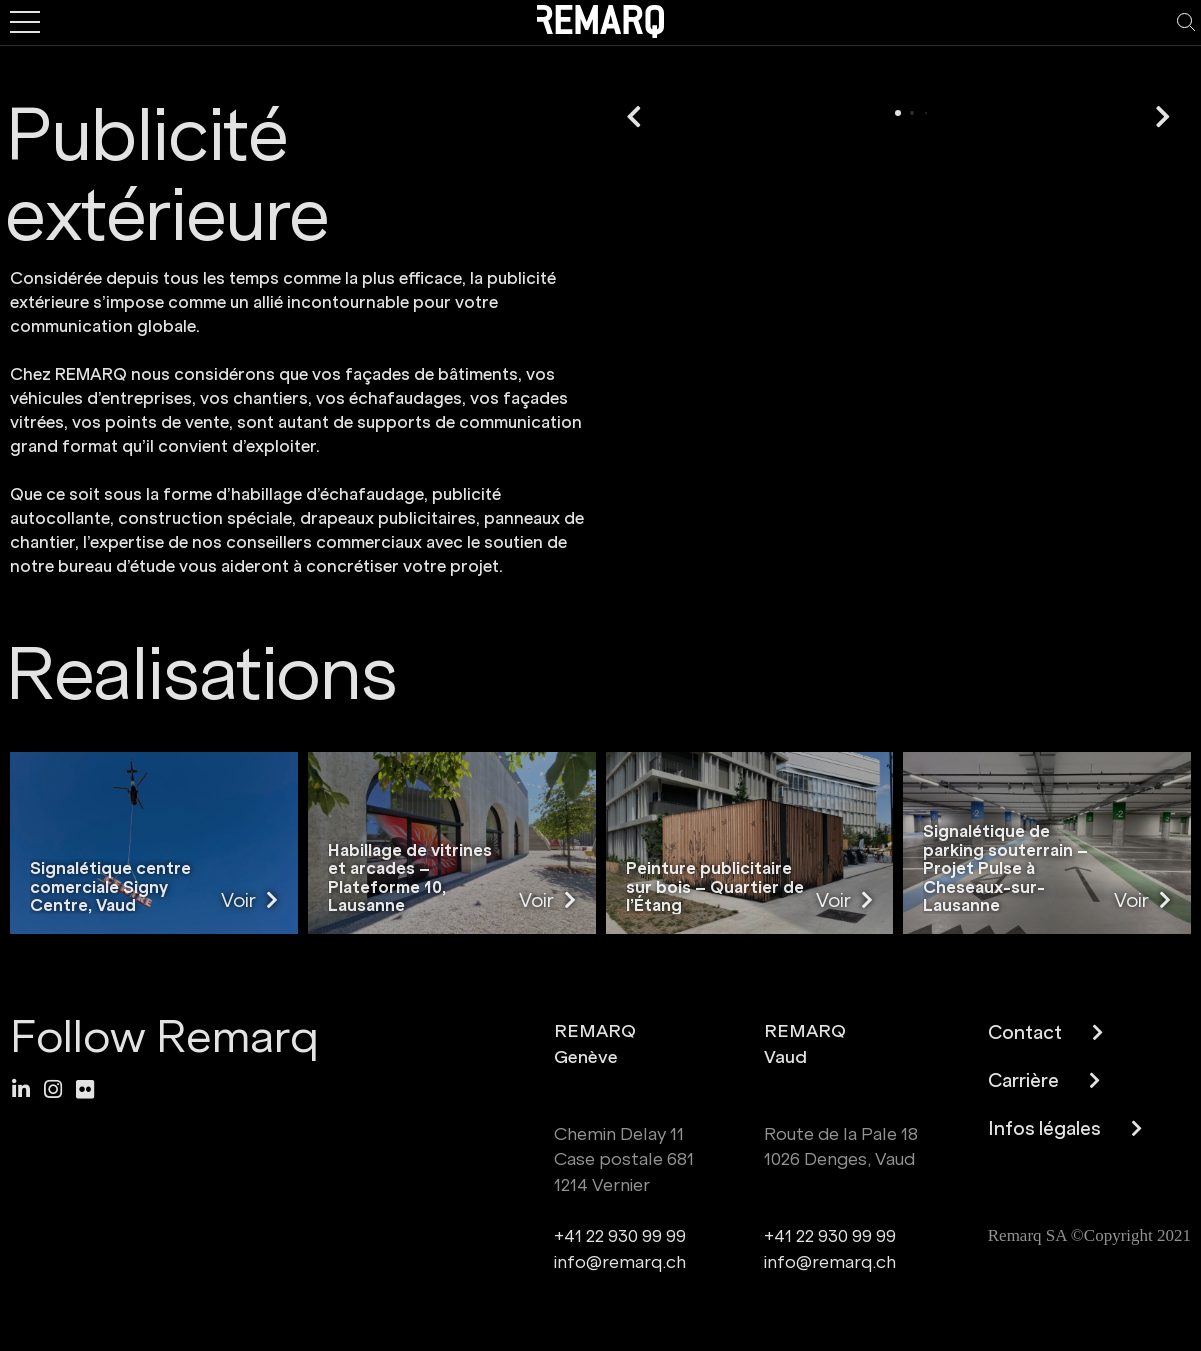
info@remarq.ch (620, 1262)
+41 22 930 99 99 (620, 1236)
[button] (634, 118)
